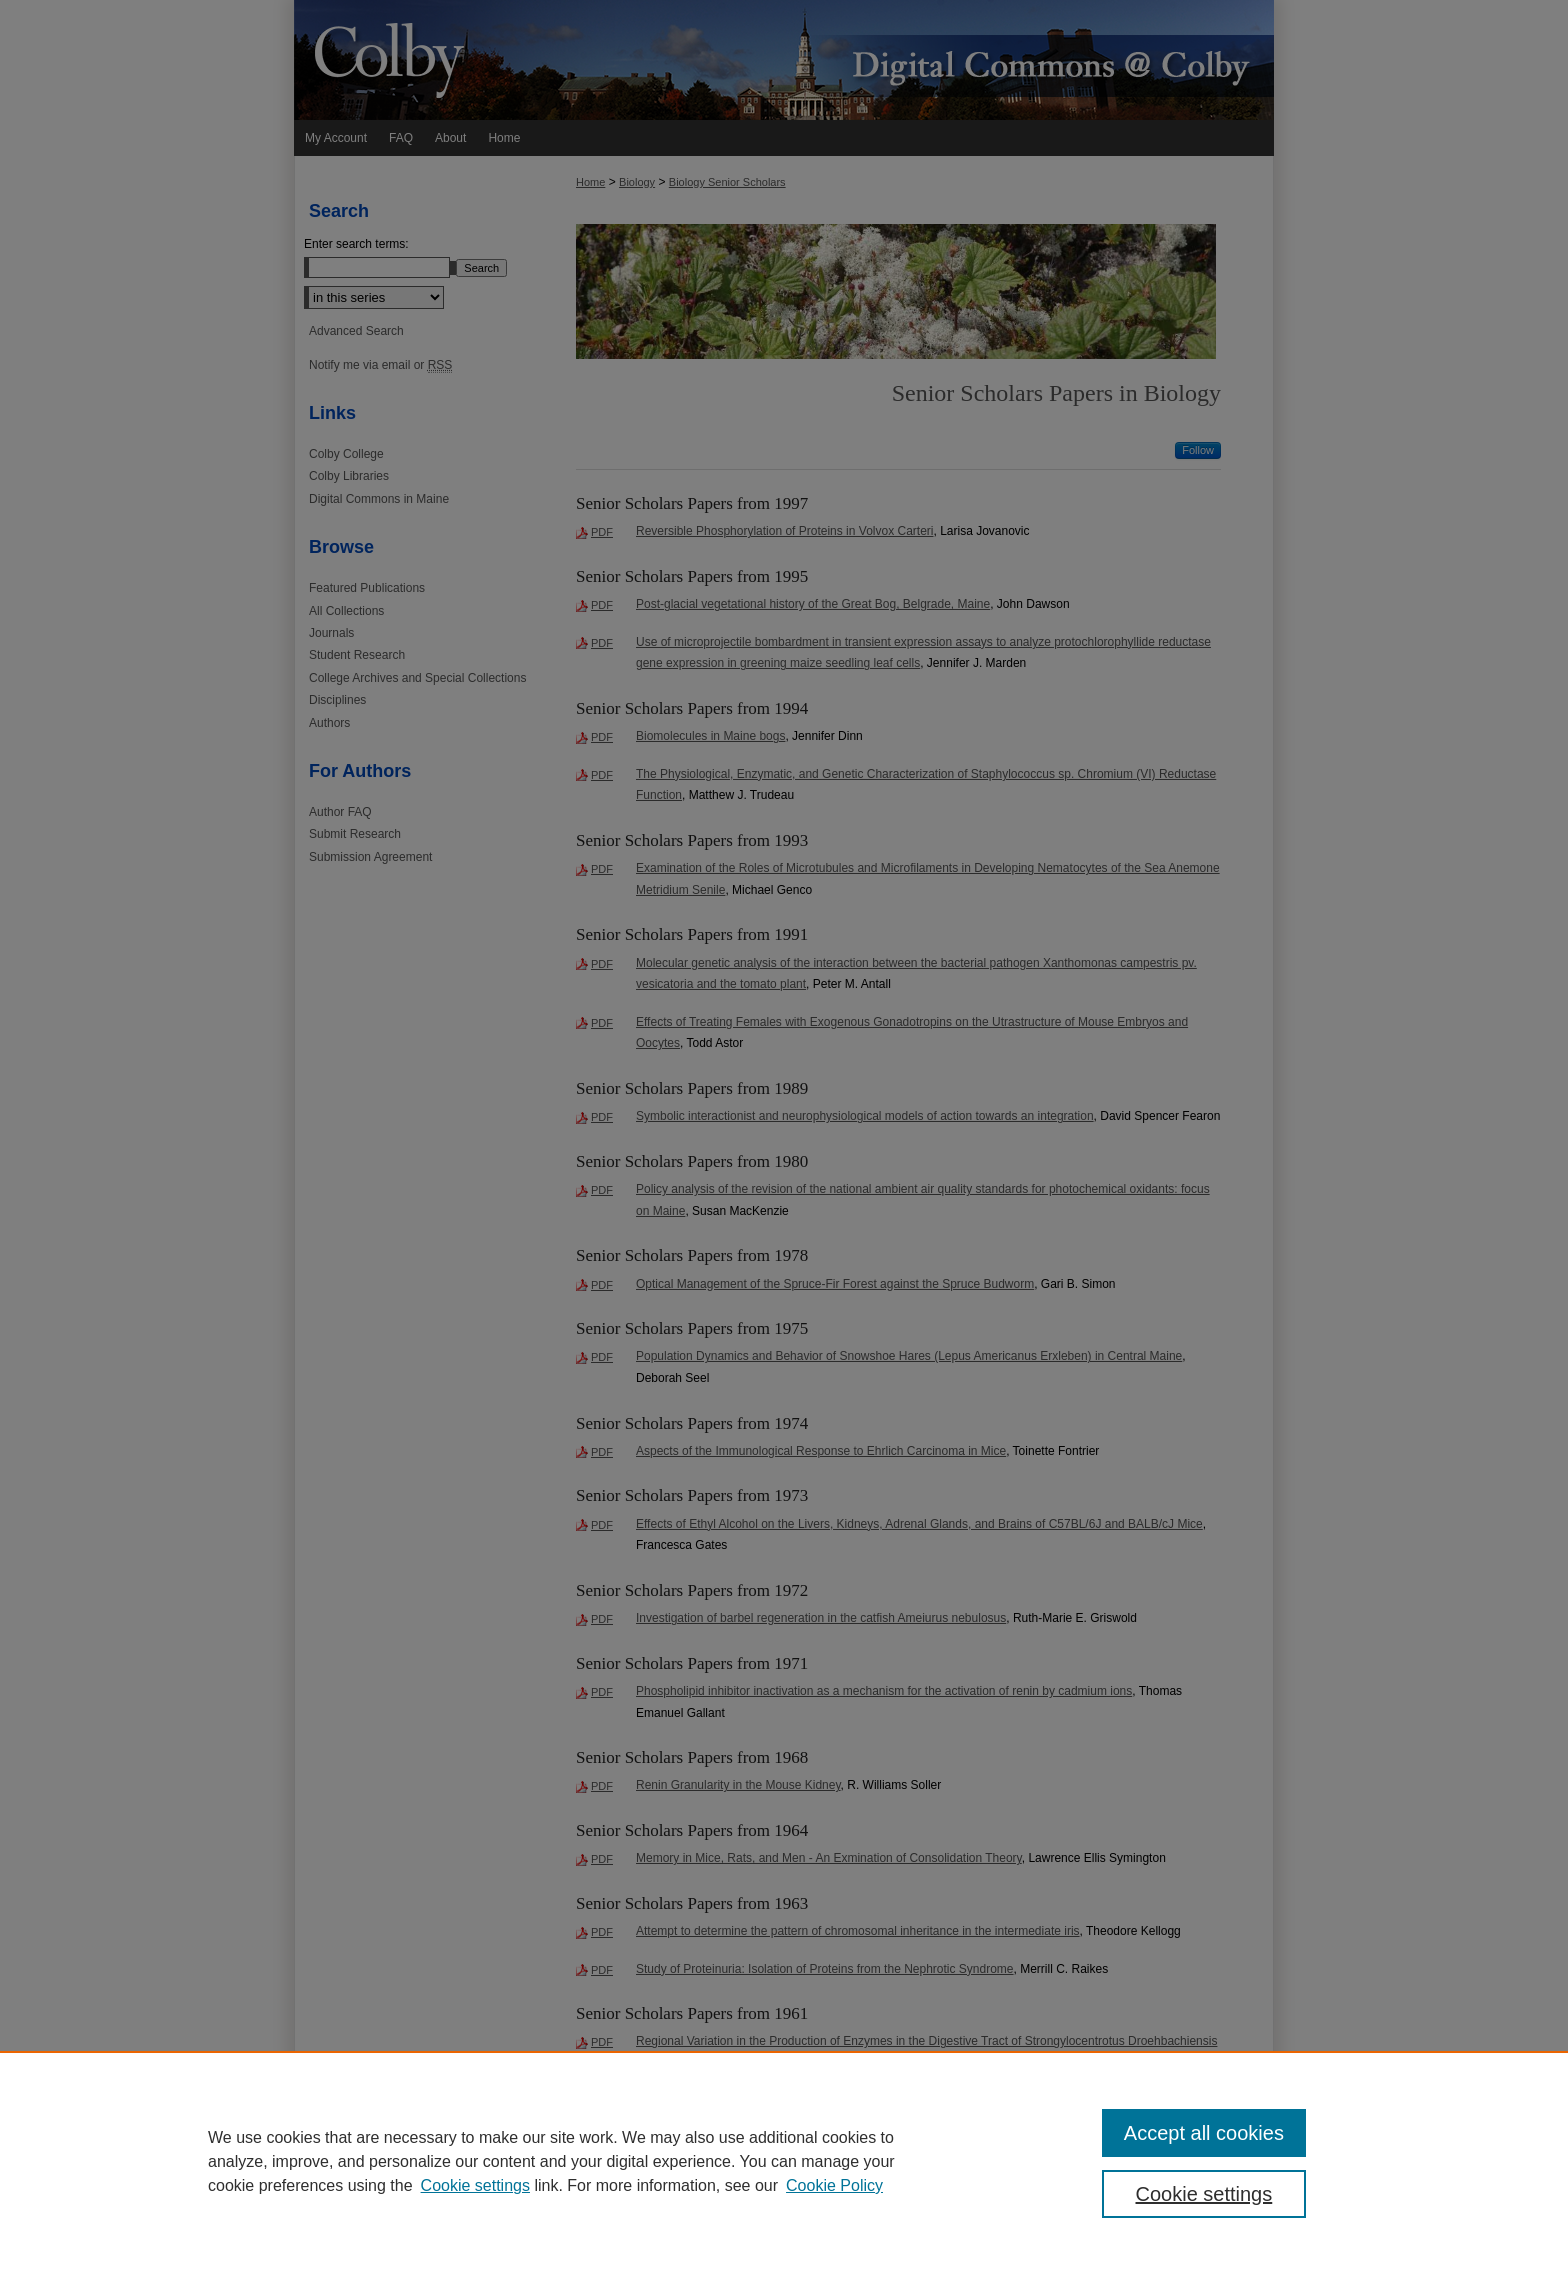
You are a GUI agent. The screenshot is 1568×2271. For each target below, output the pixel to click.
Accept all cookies (1204, 2133)
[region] (784, 2161)
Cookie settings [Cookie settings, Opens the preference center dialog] (1204, 2194)
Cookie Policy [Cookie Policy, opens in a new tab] (834, 2185)
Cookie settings (475, 2185)
